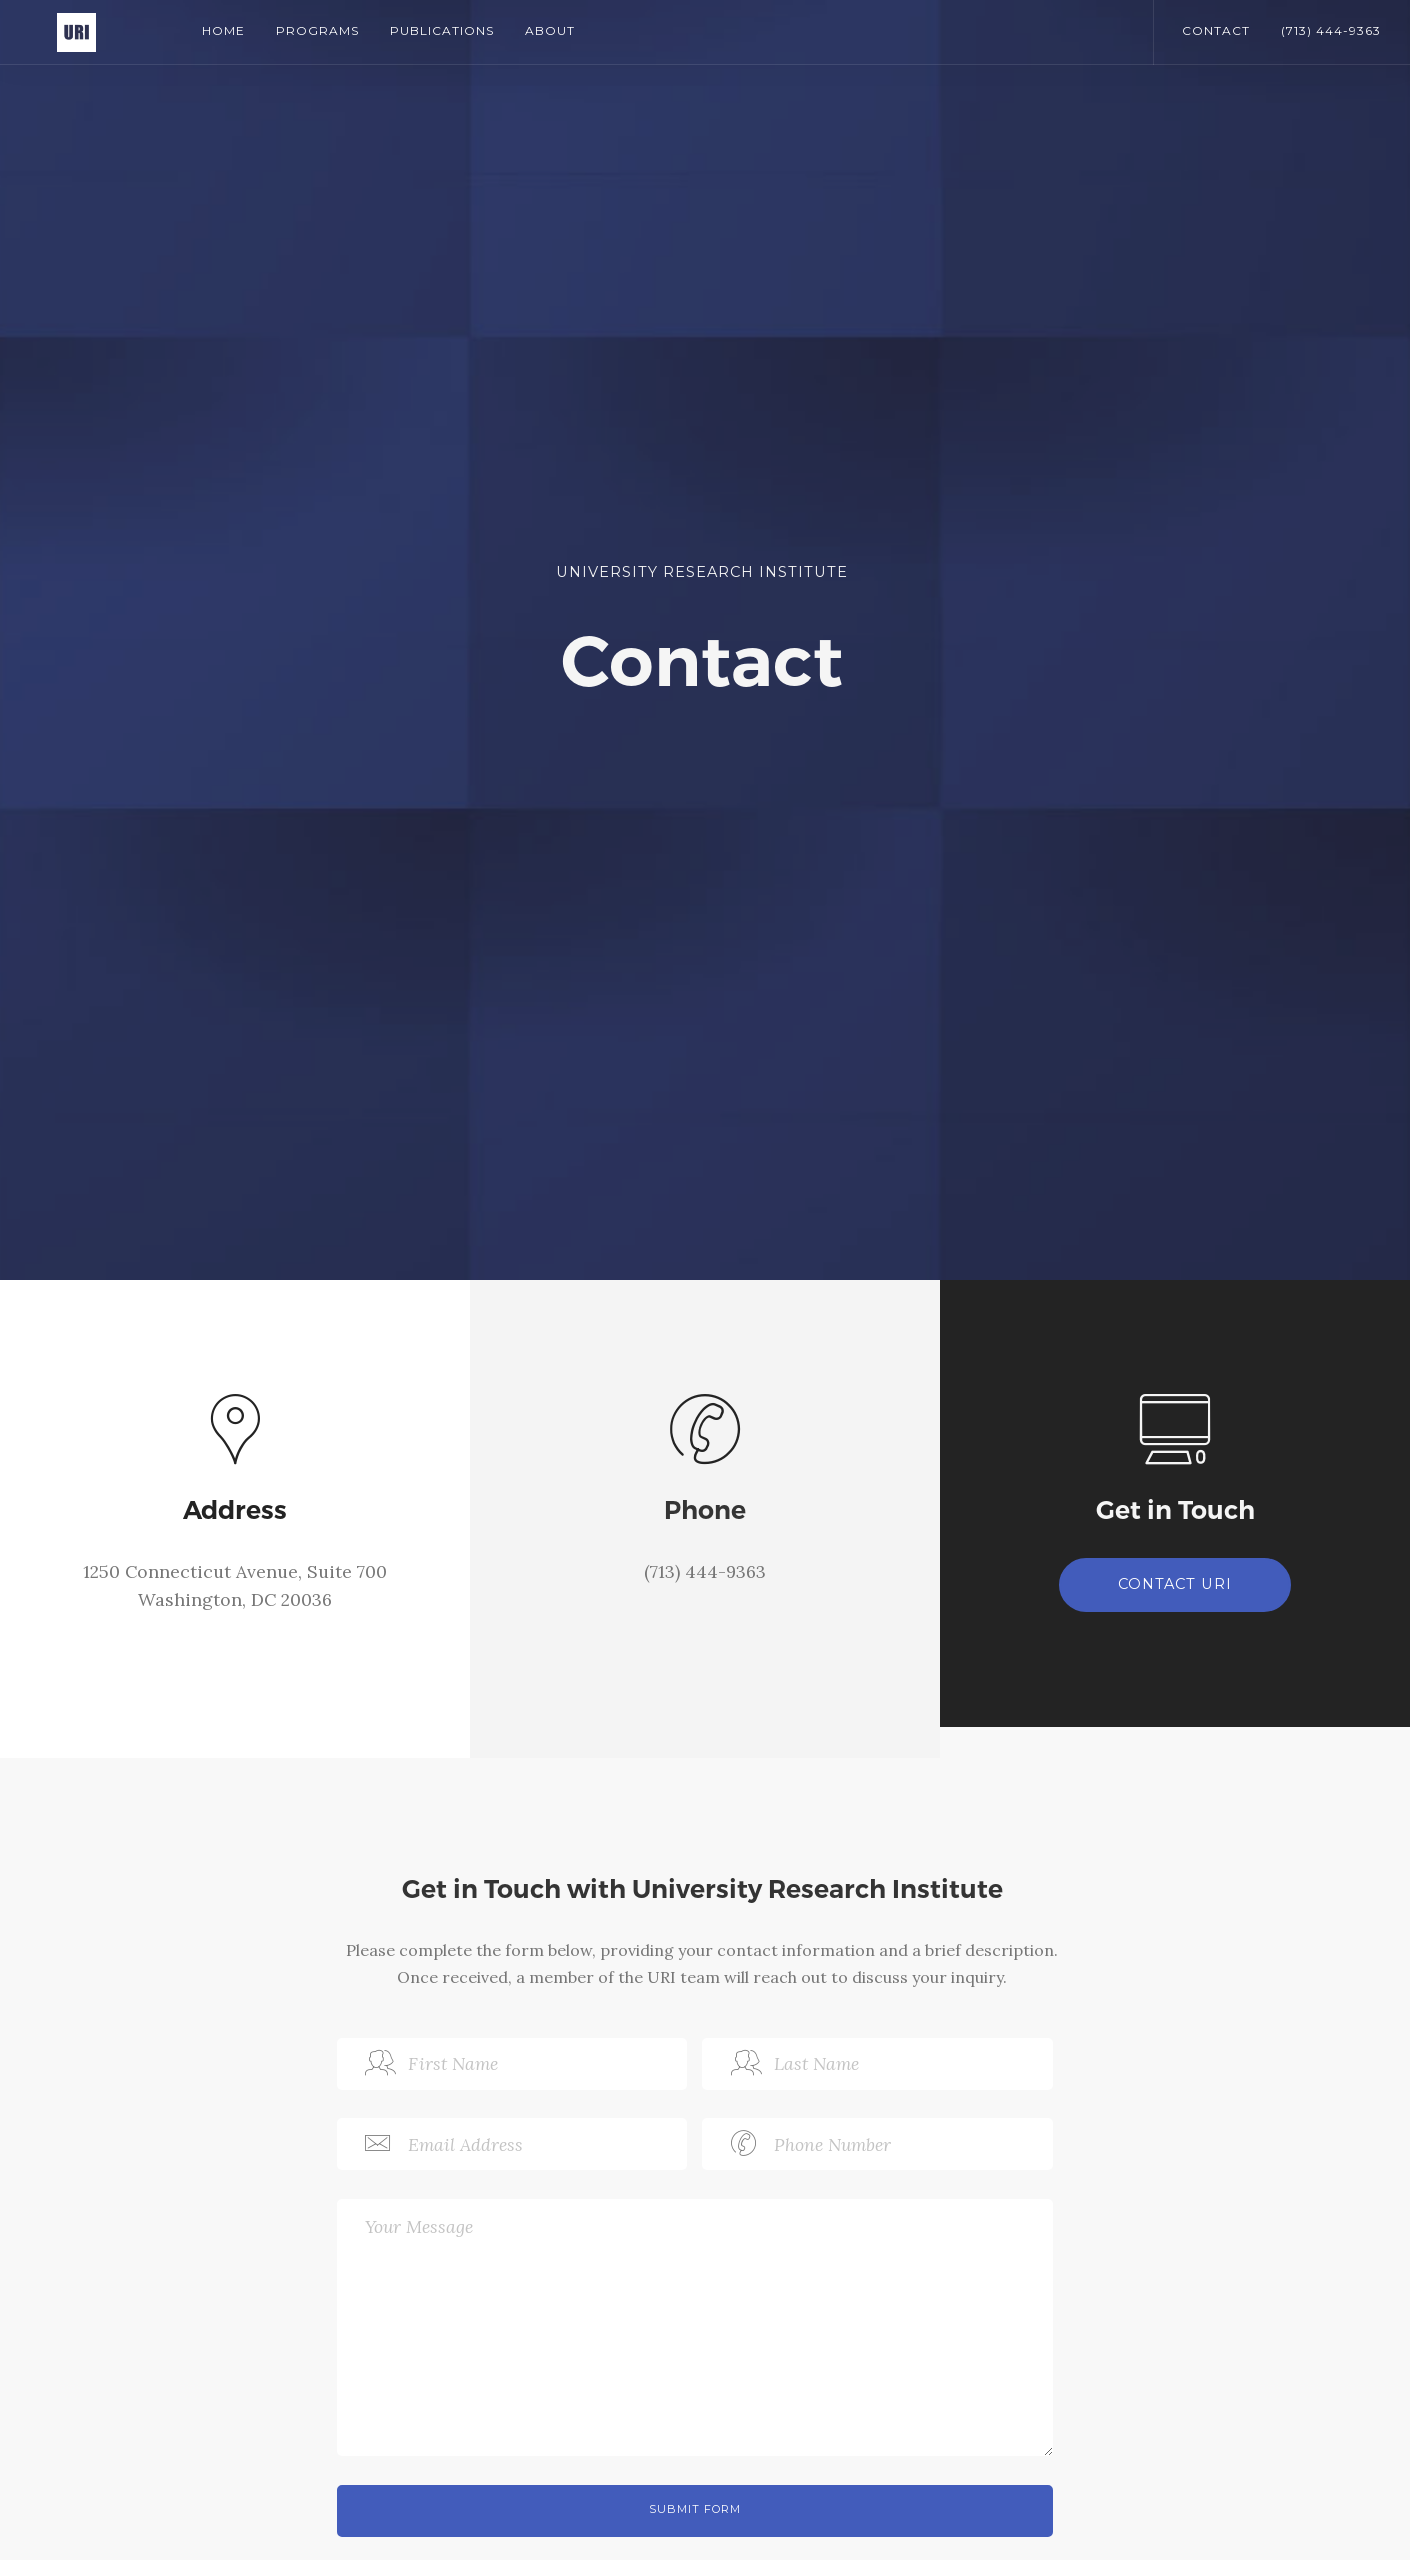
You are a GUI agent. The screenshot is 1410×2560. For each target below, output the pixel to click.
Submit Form (695, 2509)
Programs (317, 30)
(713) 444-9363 (1331, 30)
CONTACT (1216, 30)
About (550, 30)
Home (223, 30)
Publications (442, 30)
